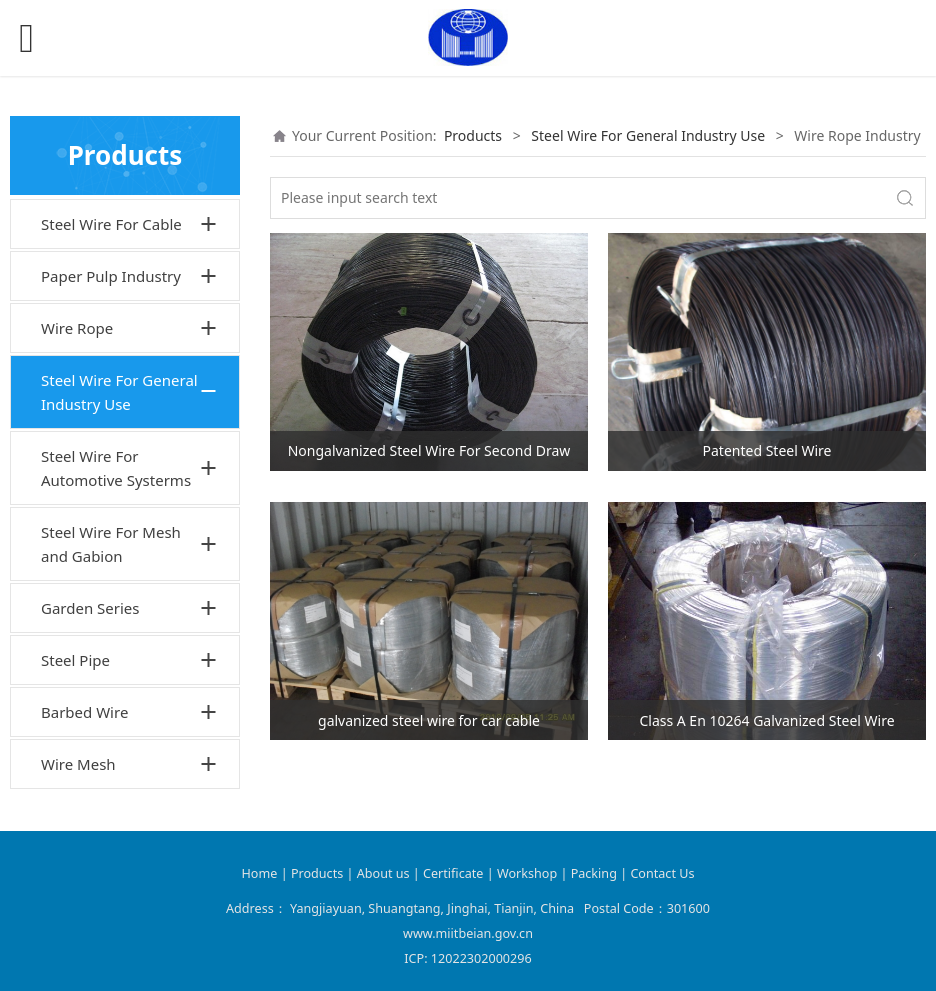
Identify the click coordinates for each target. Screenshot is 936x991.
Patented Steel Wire (767, 450)
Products (473, 135)
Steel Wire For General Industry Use (119, 392)
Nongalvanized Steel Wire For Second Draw (429, 450)
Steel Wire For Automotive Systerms (116, 468)
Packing (594, 873)
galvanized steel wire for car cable (429, 720)
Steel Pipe (75, 660)
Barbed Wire (84, 712)
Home (260, 873)
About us (385, 873)
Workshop (527, 873)
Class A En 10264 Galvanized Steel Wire (766, 720)
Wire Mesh (78, 764)
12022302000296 (481, 958)
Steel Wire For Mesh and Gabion (111, 544)
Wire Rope (77, 328)
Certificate (453, 873)
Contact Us (662, 873)
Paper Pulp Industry (111, 276)
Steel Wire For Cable (111, 224)
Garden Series (90, 608)
